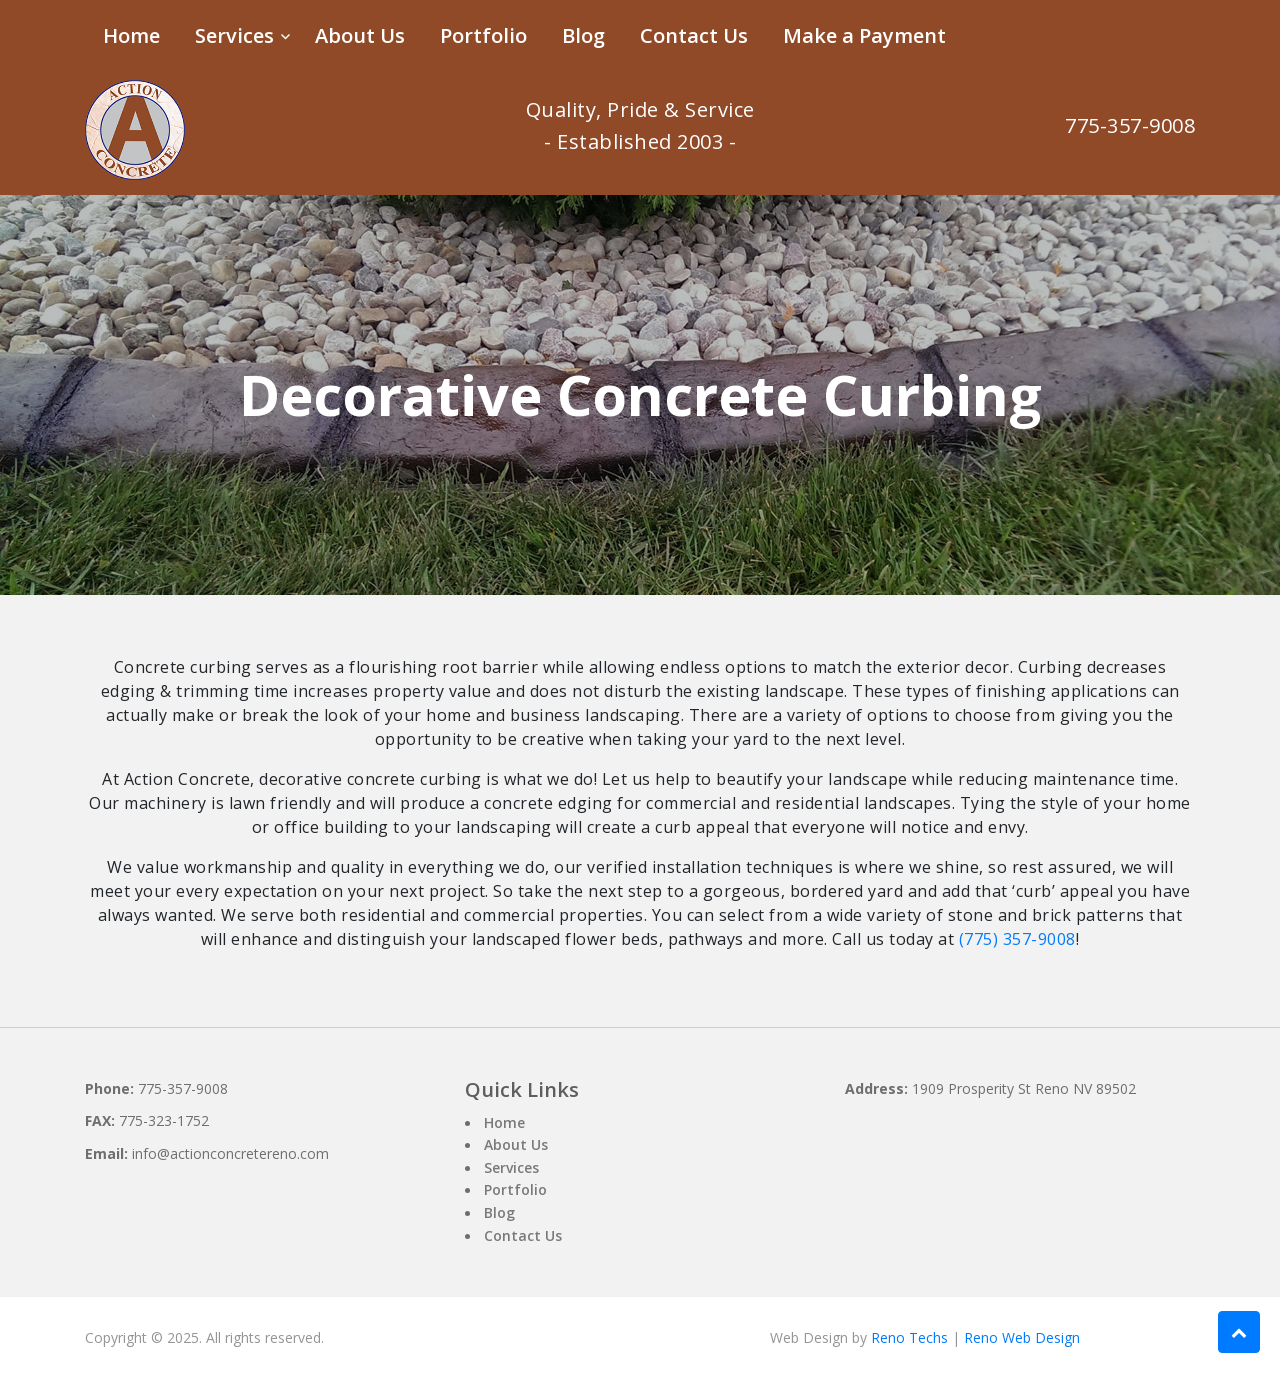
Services (234, 35)
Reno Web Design (1022, 1337)
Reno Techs (909, 1337)
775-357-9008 (1130, 125)
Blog (583, 35)
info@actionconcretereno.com (230, 1153)
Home (131, 35)
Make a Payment (864, 35)
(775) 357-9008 (1017, 939)
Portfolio (483, 35)
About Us (360, 35)
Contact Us (694, 35)
